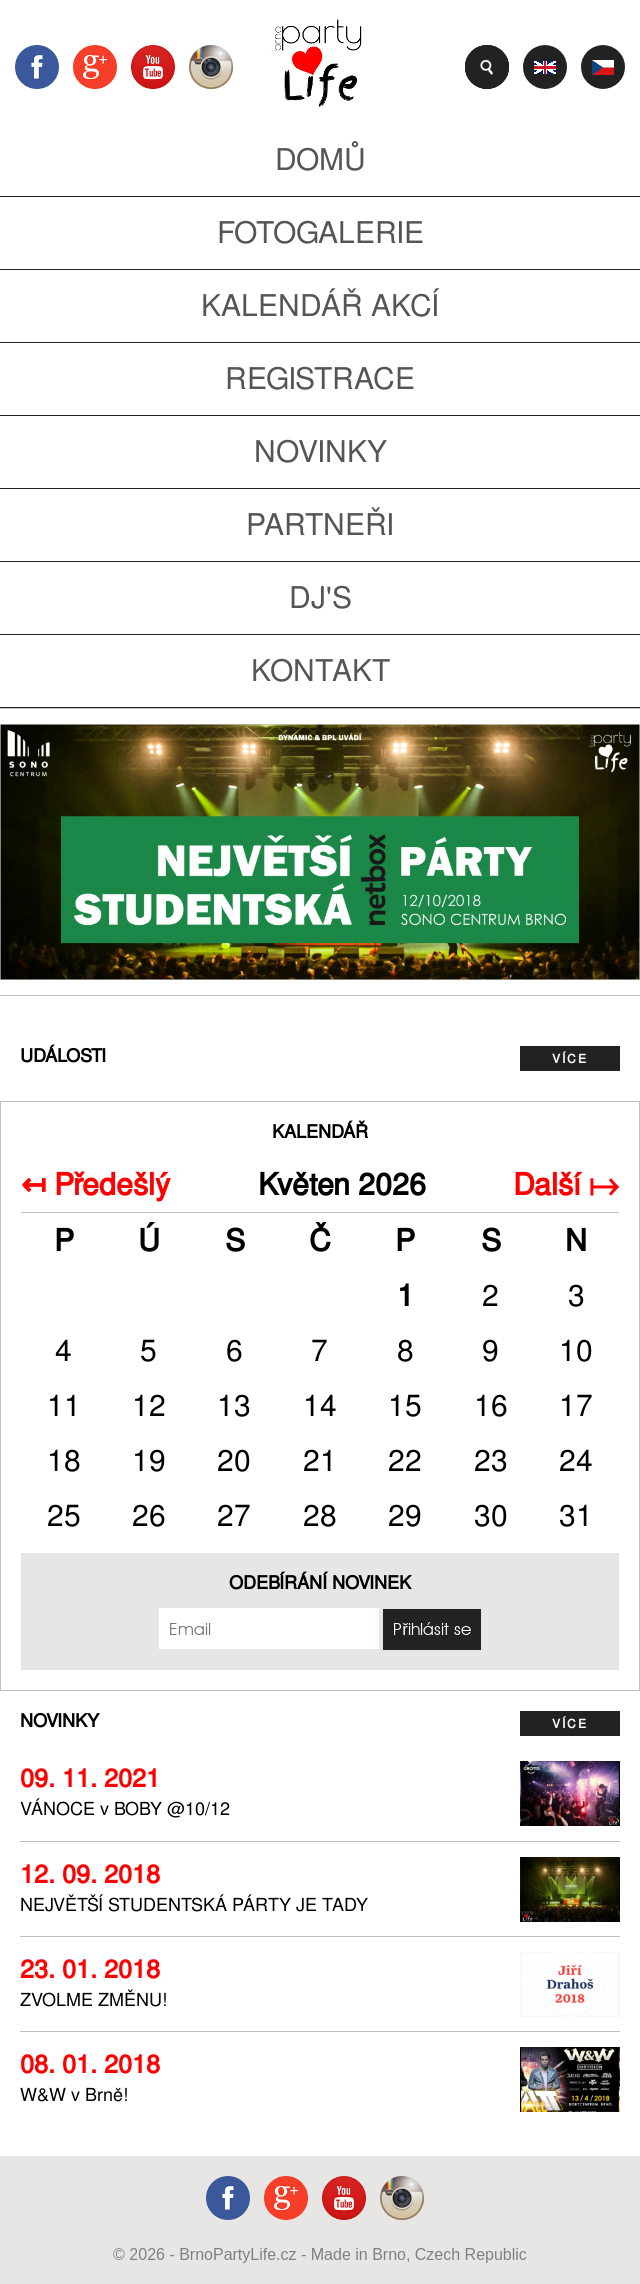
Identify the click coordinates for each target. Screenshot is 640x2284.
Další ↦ (566, 1184)
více (570, 1059)
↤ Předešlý (95, 1184)
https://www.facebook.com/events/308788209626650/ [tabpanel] (320, 852)
